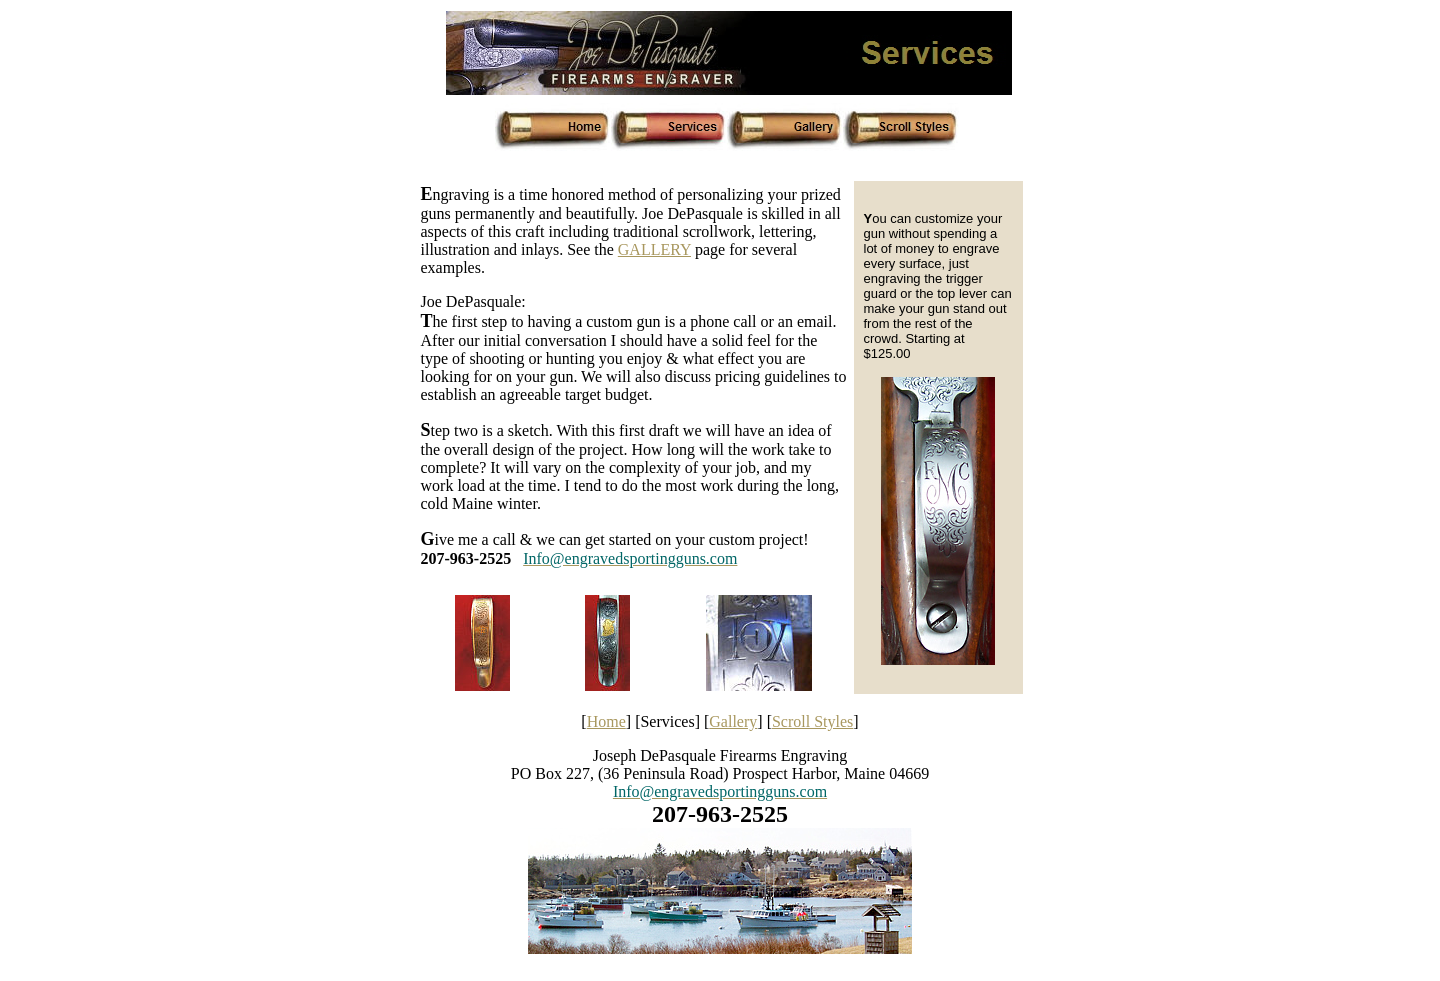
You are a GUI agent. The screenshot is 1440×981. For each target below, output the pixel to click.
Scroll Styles (812, 721)
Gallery (733, 721)
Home (606, 721)
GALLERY (654, 249)
